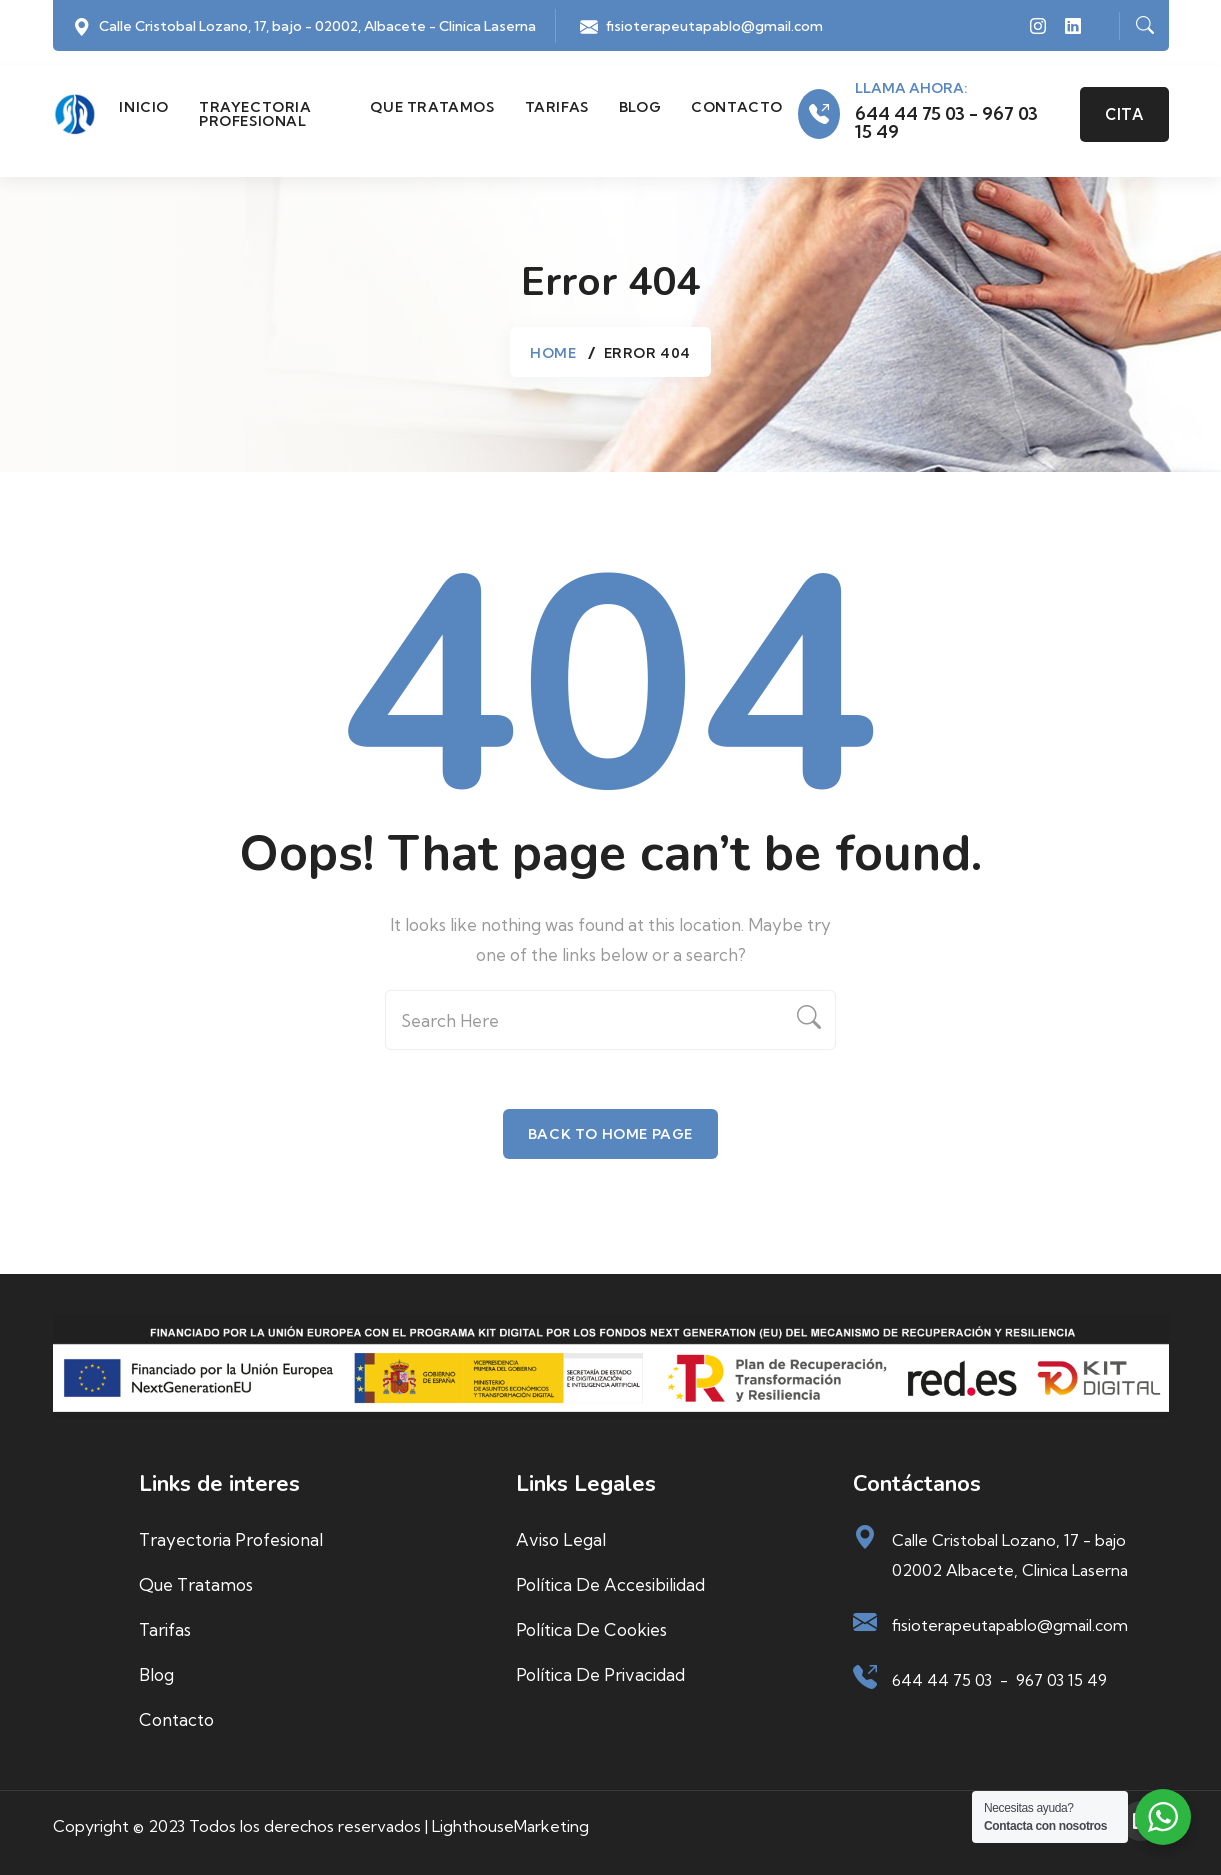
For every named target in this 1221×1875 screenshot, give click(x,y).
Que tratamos (432, 107)
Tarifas (557, 107)
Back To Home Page (610, 1134)
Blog (640, 107)
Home (553, 353)
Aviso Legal (561, 1539)
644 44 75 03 (942, 1680)
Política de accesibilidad (610, 1584)
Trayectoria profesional (255, 114)
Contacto (737, 107)
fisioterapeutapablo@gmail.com (714, 26)
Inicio (144, 107)
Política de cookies (591, 1629)
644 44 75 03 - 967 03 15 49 (946, 123)
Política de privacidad (600, 1674)
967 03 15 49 (1061, 1680)
